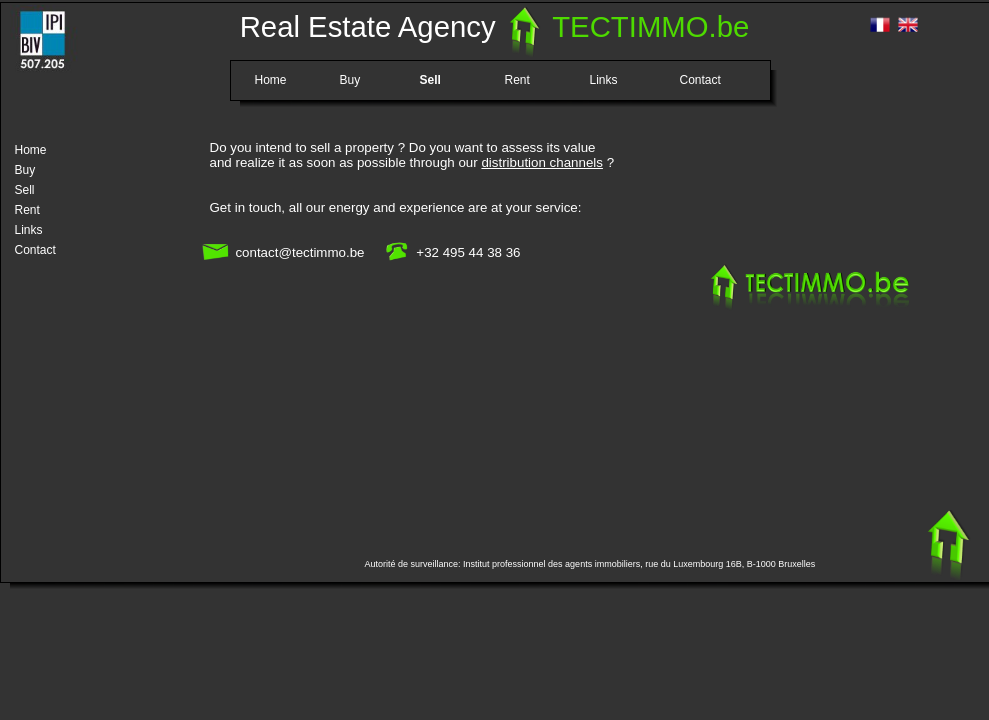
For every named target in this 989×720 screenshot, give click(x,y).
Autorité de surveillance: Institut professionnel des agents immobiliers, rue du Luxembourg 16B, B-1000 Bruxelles (590, 564)
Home (271, 79)
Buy (350, 79)
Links (604, 79)
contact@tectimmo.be (299, 252)
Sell (430, 79)
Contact (700, 79)
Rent (517, 79)
